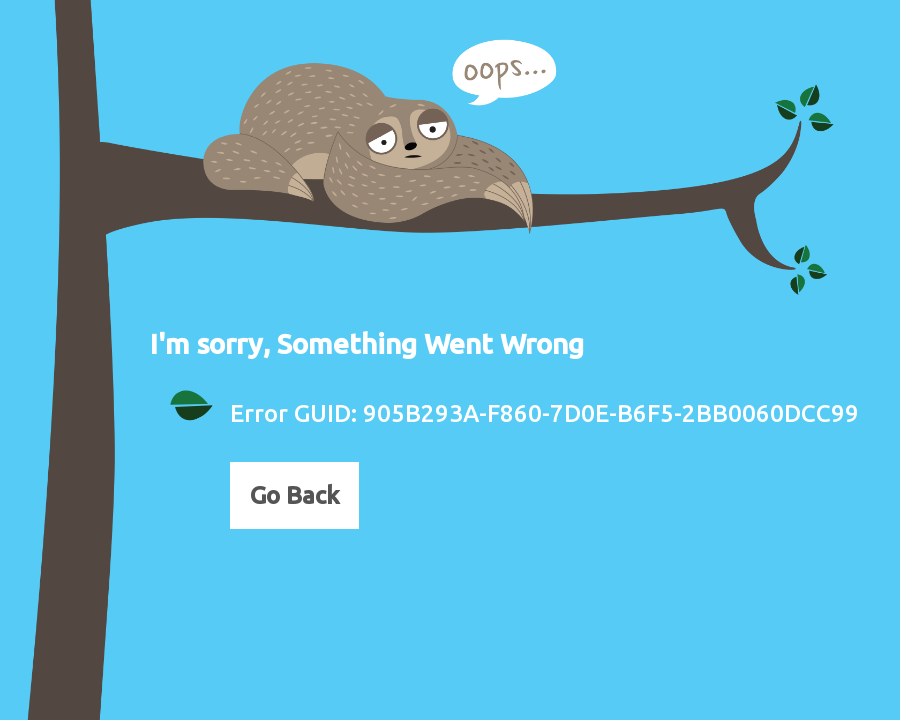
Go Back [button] (294, 495)
